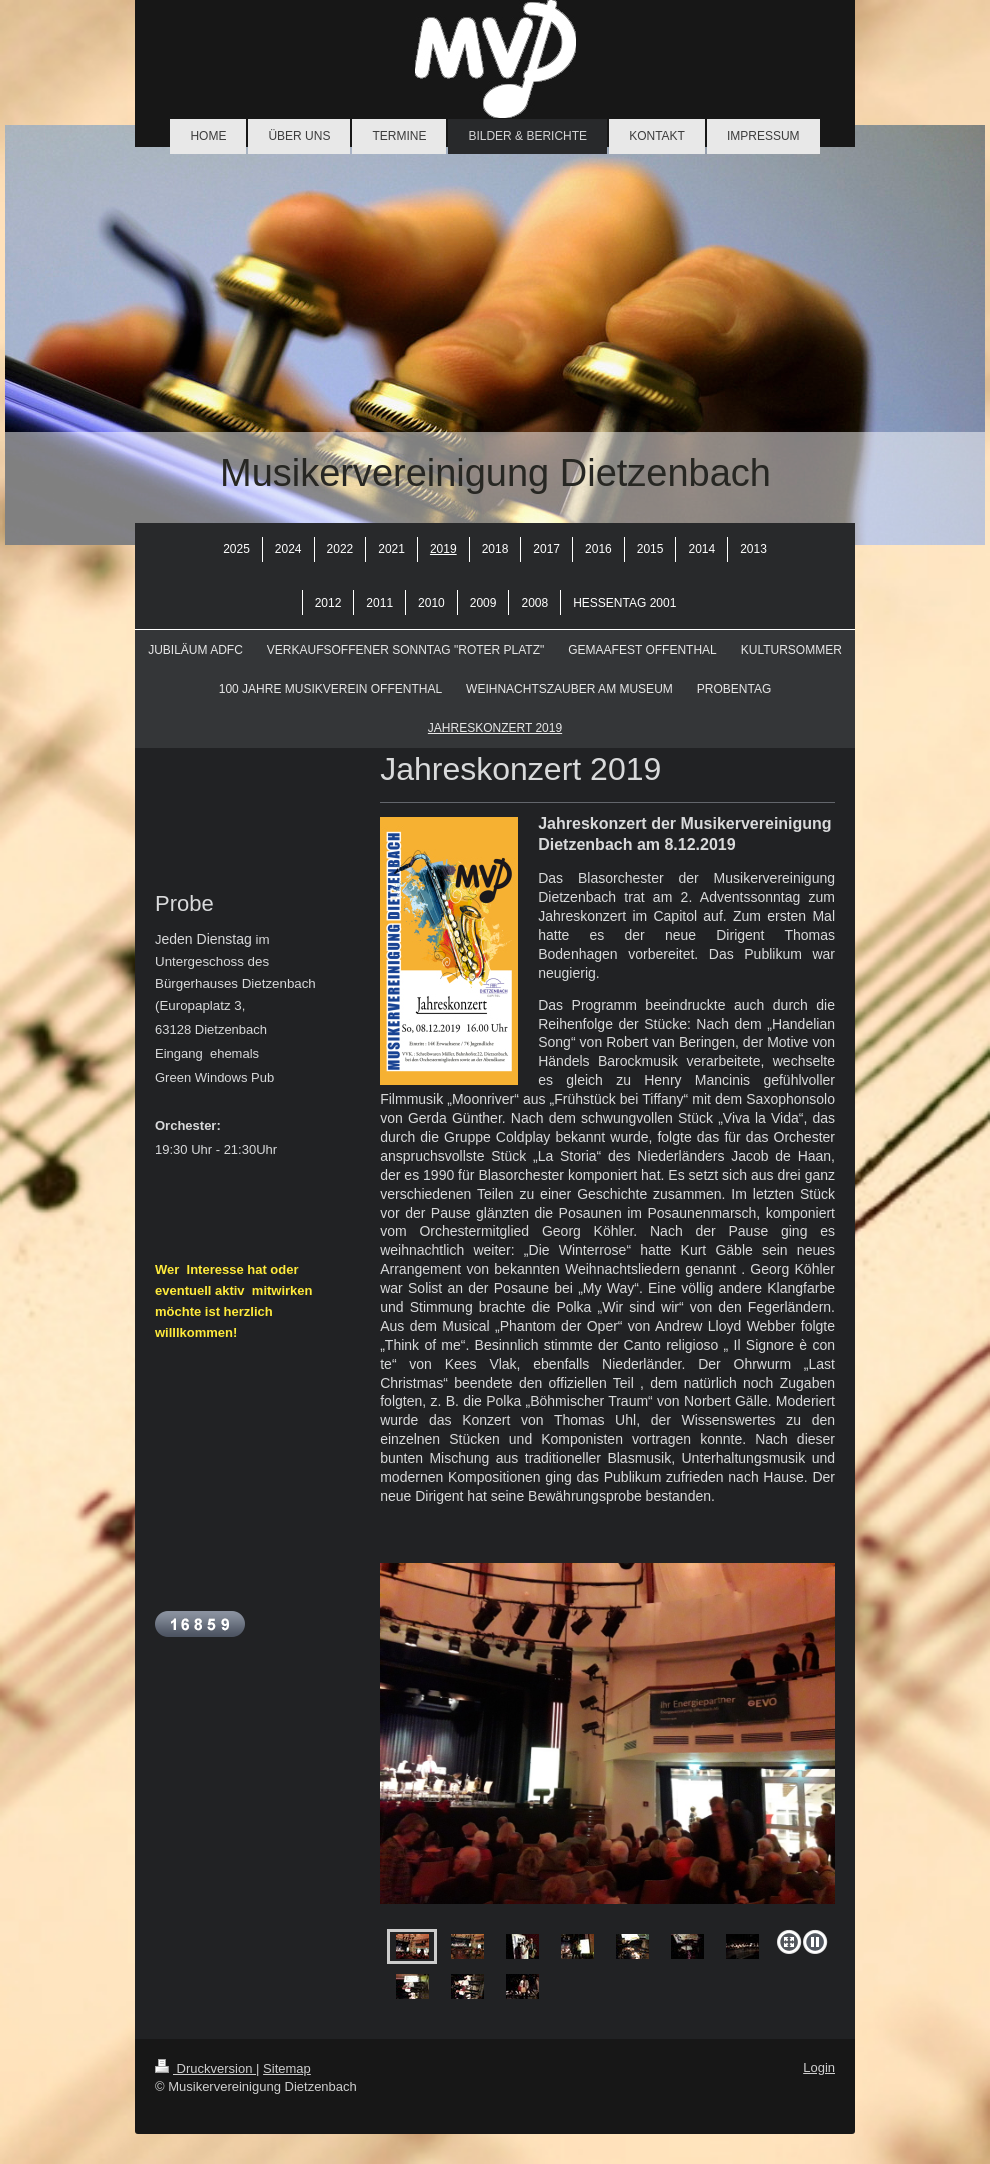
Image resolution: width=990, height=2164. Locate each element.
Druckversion (205, 2068)
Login (819, 2067)
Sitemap (287, 2068)
